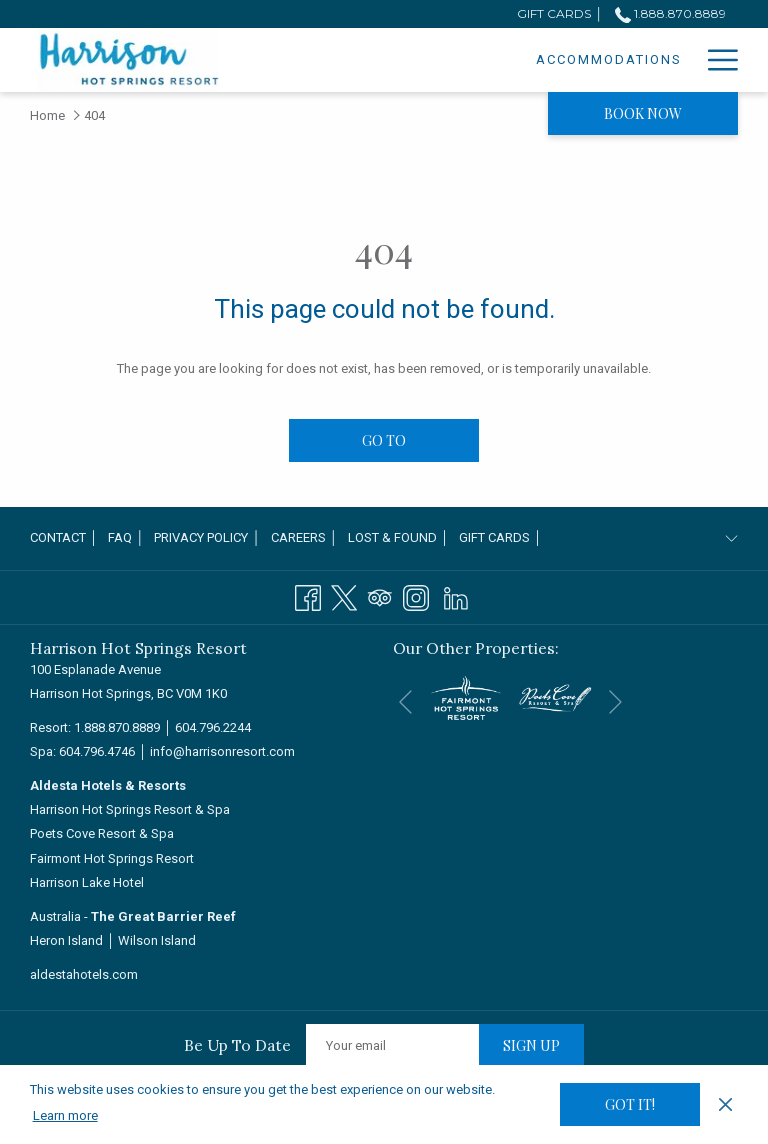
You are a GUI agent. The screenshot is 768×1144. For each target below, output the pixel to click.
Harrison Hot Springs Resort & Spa (130, 809)
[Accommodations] (436, 60)
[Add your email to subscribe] (392, 1045)
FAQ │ (126, 537)
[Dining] (654, 60)
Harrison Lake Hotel (87, 882)
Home (47, 115)
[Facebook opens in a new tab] (308, 596)
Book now (643, 113)
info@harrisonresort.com (222, 751)
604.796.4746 (97, 751)
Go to (384, 440)
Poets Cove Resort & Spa (102, 833)
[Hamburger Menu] (715, 60)
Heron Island (66, 940)
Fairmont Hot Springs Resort (112, 858)
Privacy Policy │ (207, 537)
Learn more (65, 1115)
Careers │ (304, 537)
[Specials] (569, 60)
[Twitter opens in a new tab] (344, 596)
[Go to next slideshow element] (615, 701)
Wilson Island (157, 940)
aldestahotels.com (84, 974)
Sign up (531, 1045)
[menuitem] (66, 538)
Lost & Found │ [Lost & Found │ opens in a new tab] (398, 541)
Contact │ (64, 537)
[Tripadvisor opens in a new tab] (380, 596)
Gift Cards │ (500, 537)
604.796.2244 (213, 727)
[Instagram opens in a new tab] (416, 596)
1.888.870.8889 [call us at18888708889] (670, 13)
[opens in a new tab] (466, 696)
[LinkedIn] (456, 596)
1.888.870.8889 (117, 727)
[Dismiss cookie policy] (725, 1104)
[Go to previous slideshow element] (405, 701)
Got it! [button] (630, 1104)
